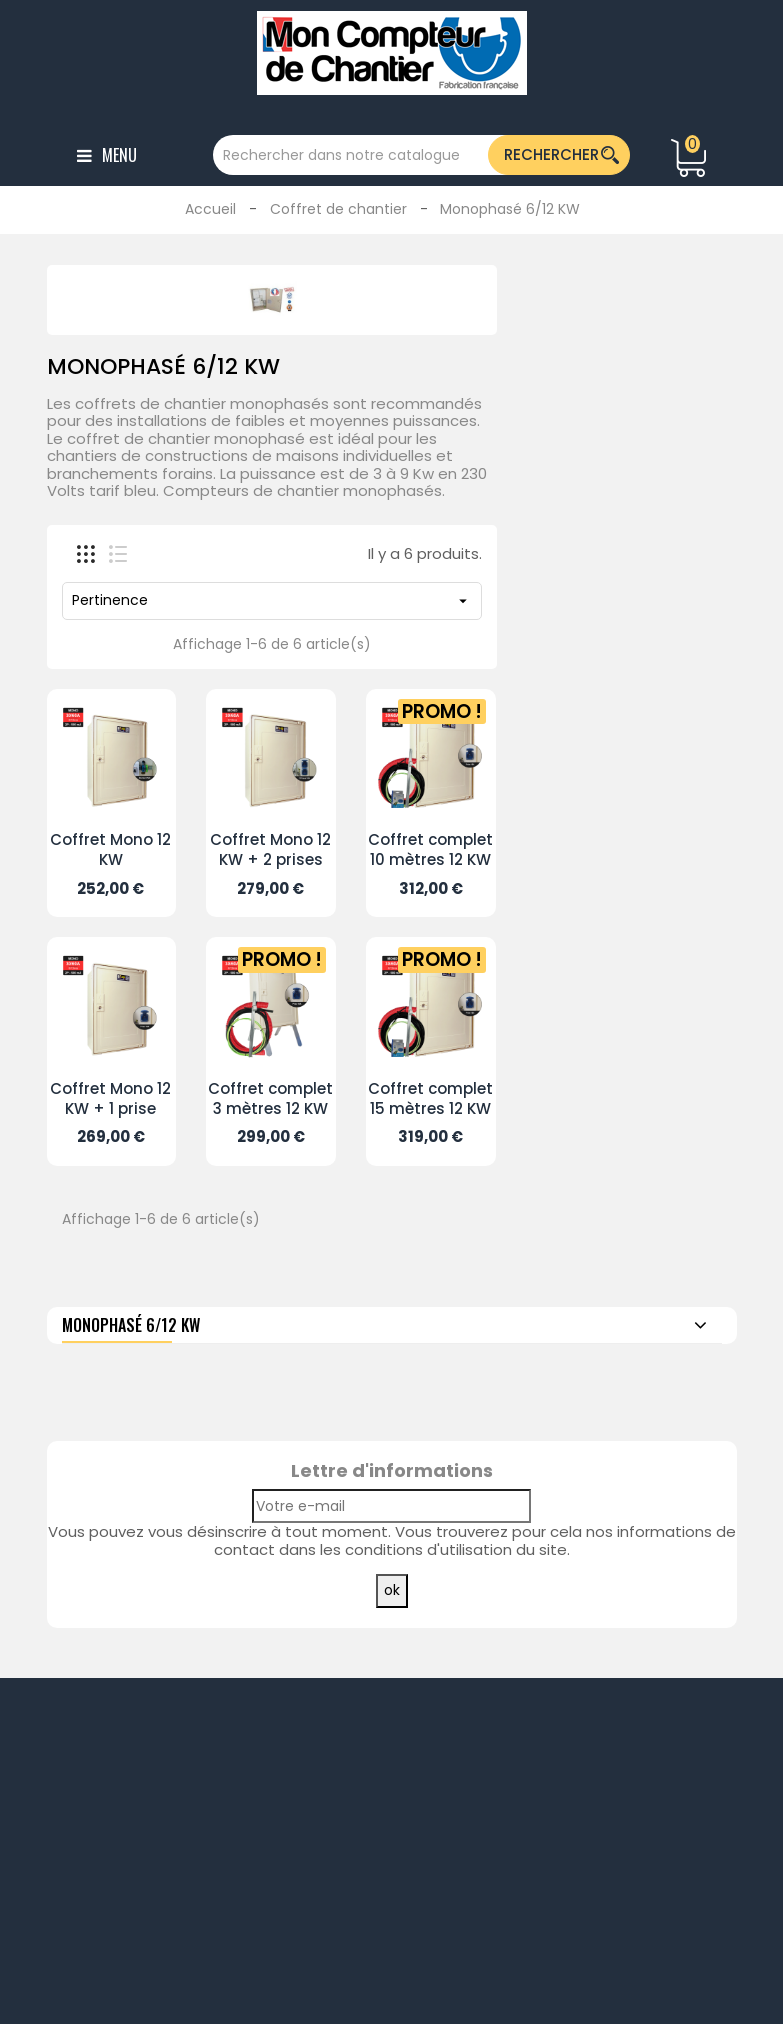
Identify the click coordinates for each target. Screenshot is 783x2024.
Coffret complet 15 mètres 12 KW (430, 1098)
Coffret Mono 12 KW (110, 849)
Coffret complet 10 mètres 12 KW (430, 849)
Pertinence (272, 600)
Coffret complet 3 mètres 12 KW (270, 1098)
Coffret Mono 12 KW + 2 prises (270, 849)
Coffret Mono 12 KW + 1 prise (110, 1098)
